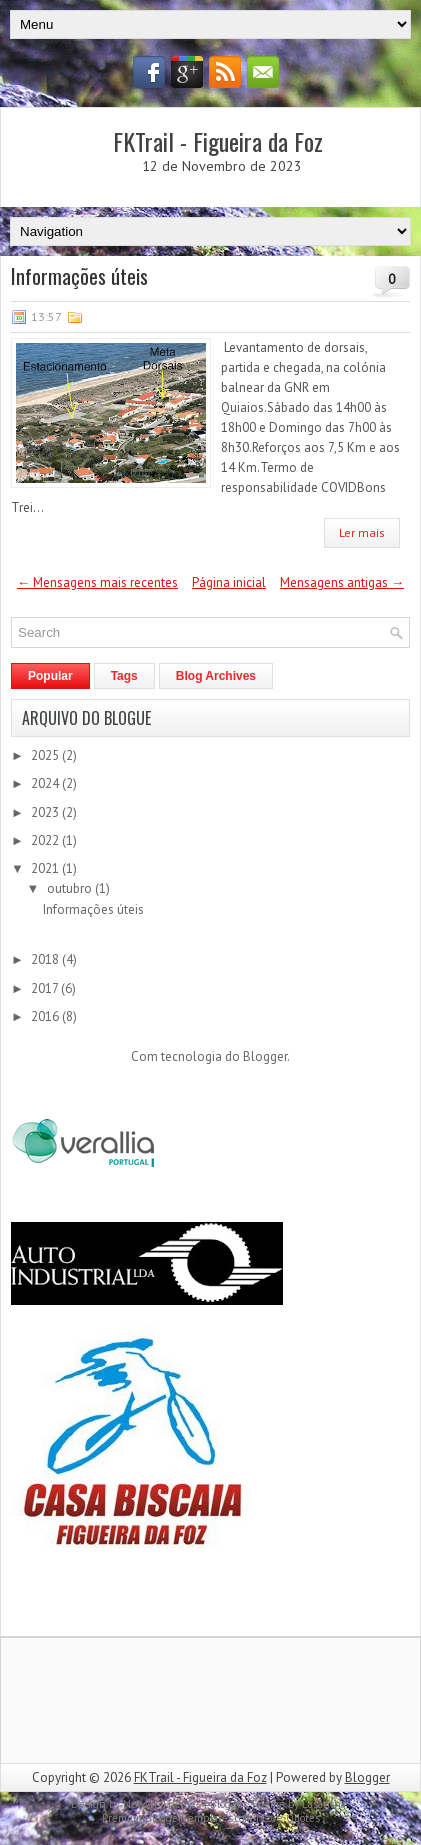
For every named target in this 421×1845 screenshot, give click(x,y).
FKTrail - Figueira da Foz (218, 141)
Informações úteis (79, 276)
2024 (46, 783)
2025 (46, 755)
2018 (46, 959)
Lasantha (324, 1804)
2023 (46, 812)
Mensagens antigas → (342, 582)
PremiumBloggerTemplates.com (177, 1818)
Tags (124, 676)
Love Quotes (291, 1818)
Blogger (265, 1056)
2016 (46, 1016)
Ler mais (362, 532)
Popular (50, 676)
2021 (46, 868)
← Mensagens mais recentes (97, 582)
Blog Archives (216, 676)
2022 (46, 840)
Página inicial (229, 582)
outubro (71, 888)
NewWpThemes (162, 1804)
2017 (46, 988)
